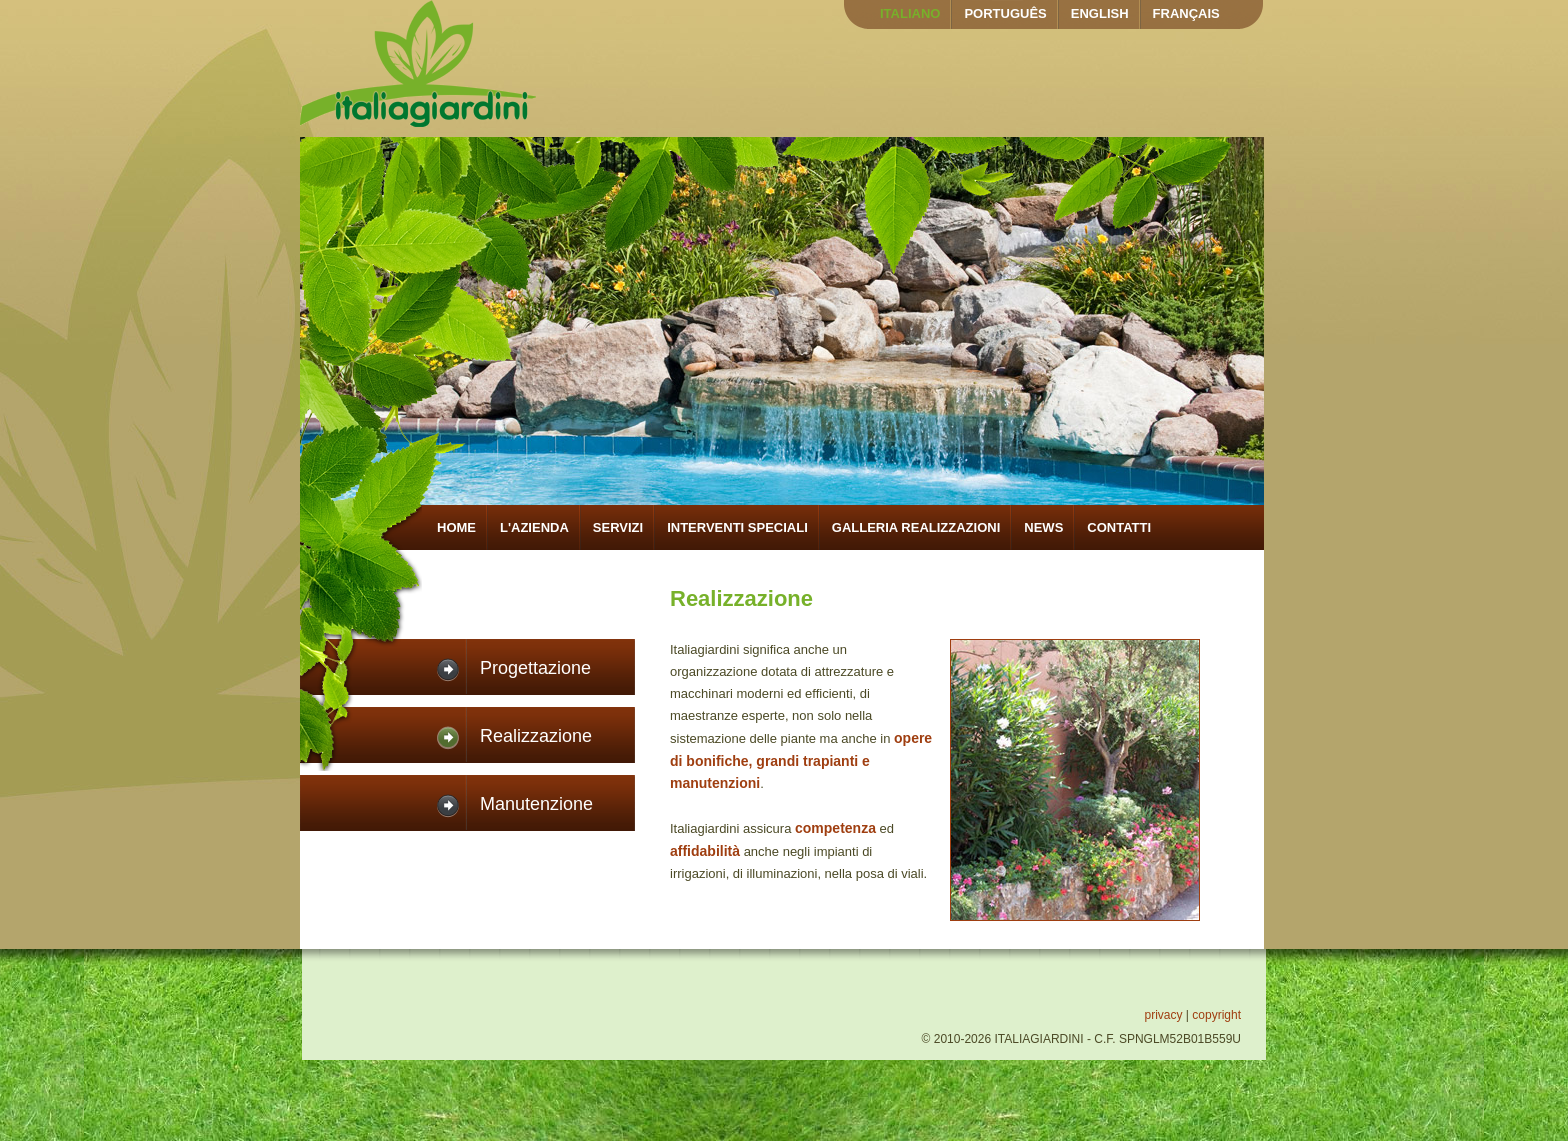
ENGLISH (1100, 13)
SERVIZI (618, 527)
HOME (456, 527)
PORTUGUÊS (1005, 13)
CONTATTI (1119, 527)
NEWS (1043, 527)
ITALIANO (910, 13)
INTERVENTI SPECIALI (737, 527)
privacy (1163, 1015)
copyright (1216, 1015)
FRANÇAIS (1186, 13)
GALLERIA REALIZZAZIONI (916, 527)
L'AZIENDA (534, 527)
